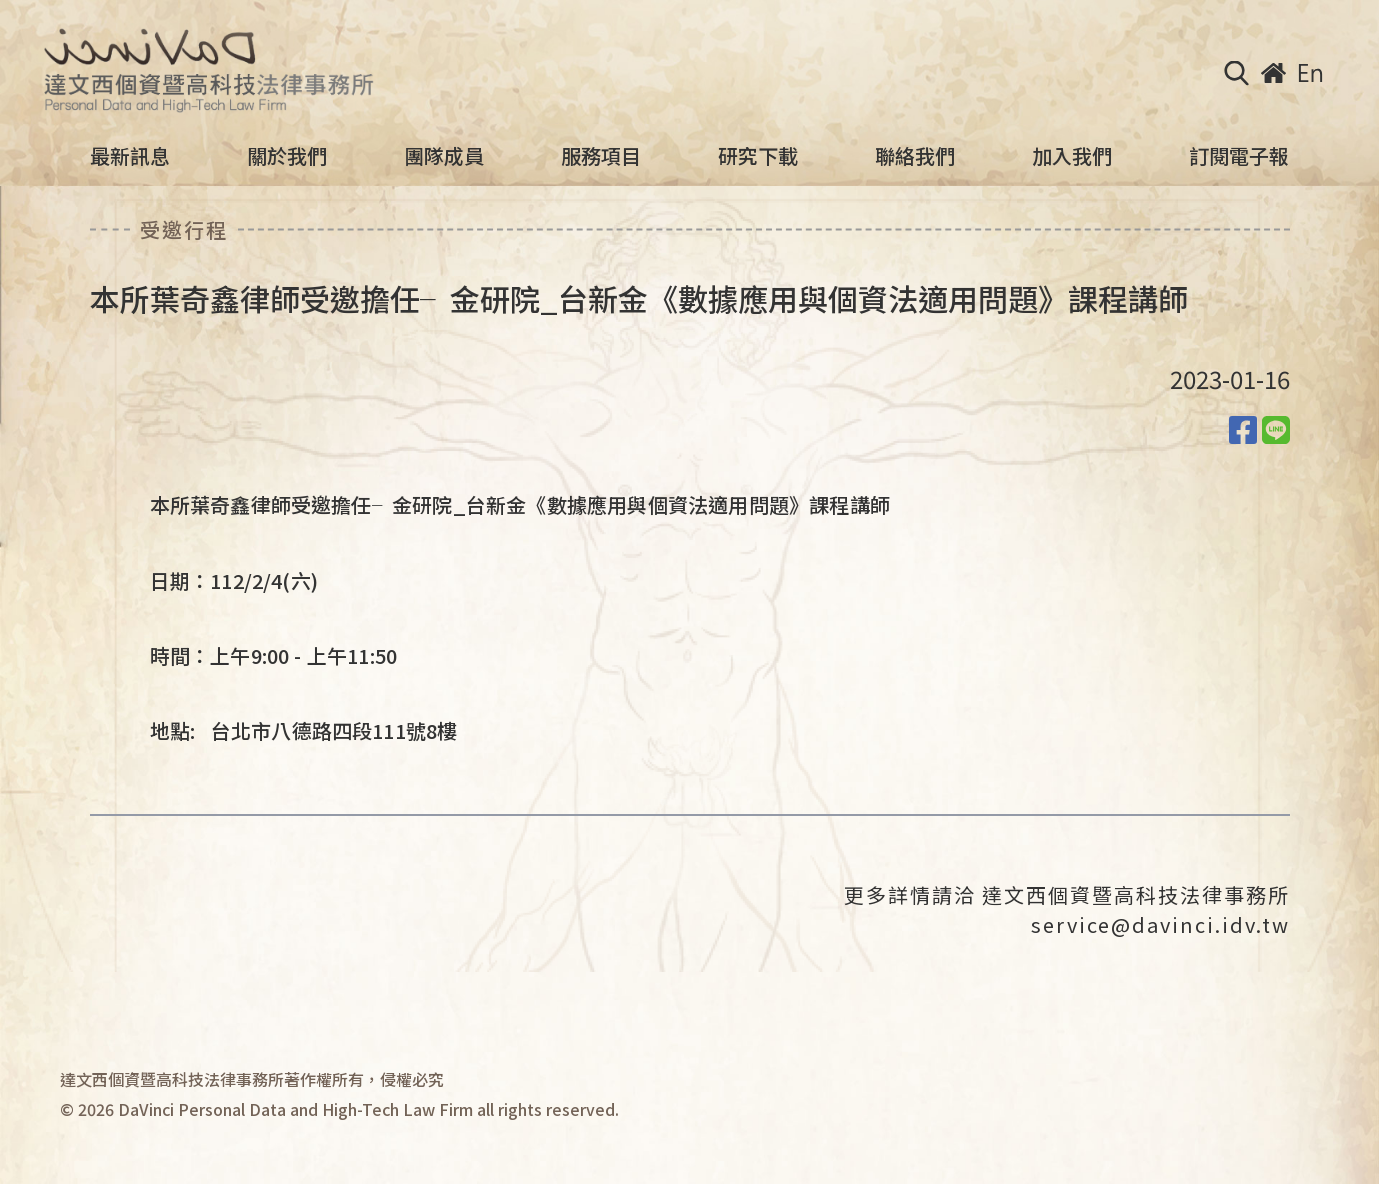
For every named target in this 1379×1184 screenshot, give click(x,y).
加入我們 (1072, 156)
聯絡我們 (915, 156)
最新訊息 (130, 156)
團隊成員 (444, 156)
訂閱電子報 (1239, 156)
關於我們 (287, 156)
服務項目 (601, 156)
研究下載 (758, 156)
